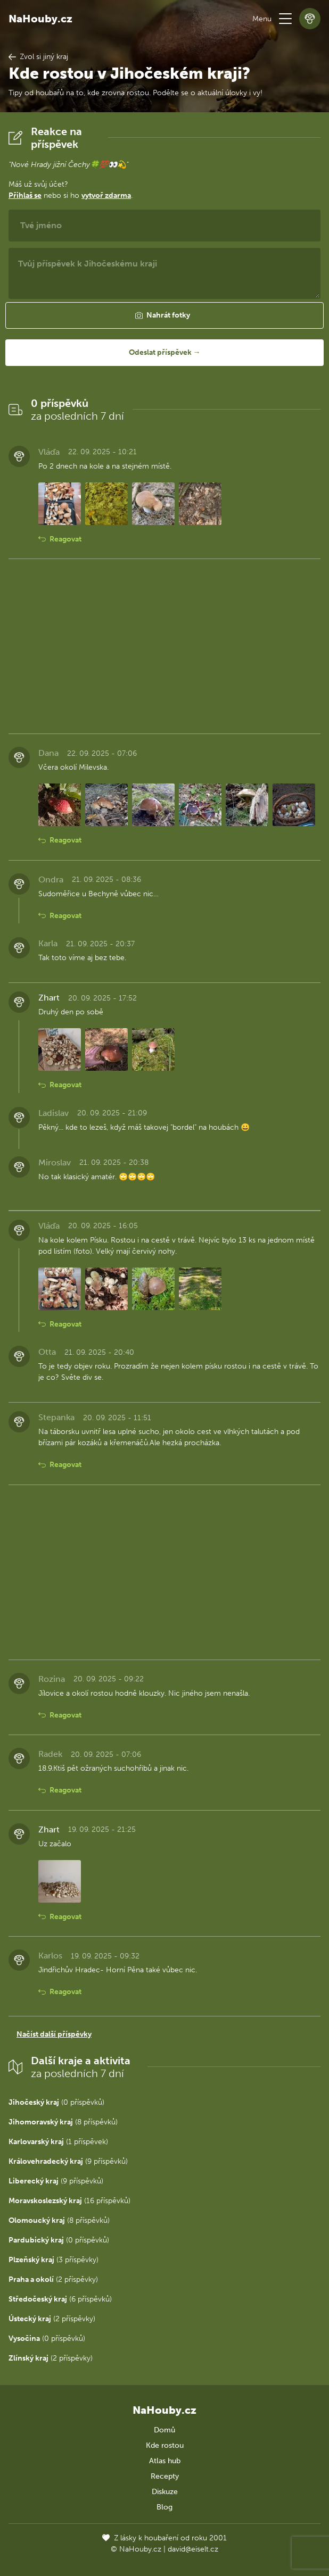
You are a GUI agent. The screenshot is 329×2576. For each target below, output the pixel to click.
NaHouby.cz (40, 18)
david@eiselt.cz (193, 2549)
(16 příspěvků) (69, 2200)
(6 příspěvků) (60, 2299)
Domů (164, 2430)
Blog (164, 2507)
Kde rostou (165, 2445)
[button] (285, 18)
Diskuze (165, 2491)
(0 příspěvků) (56, 2102)
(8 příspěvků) (63, 2122)
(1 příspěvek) (58, 2141)
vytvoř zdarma (106, 195)
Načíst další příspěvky (54, 2034)
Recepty (165, 2476)
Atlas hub (164, 2460)
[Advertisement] (164, 646)
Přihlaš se (25, 195)
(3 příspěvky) (53, 2259)
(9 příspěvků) (68, 2161)
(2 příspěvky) (53, 2279)
